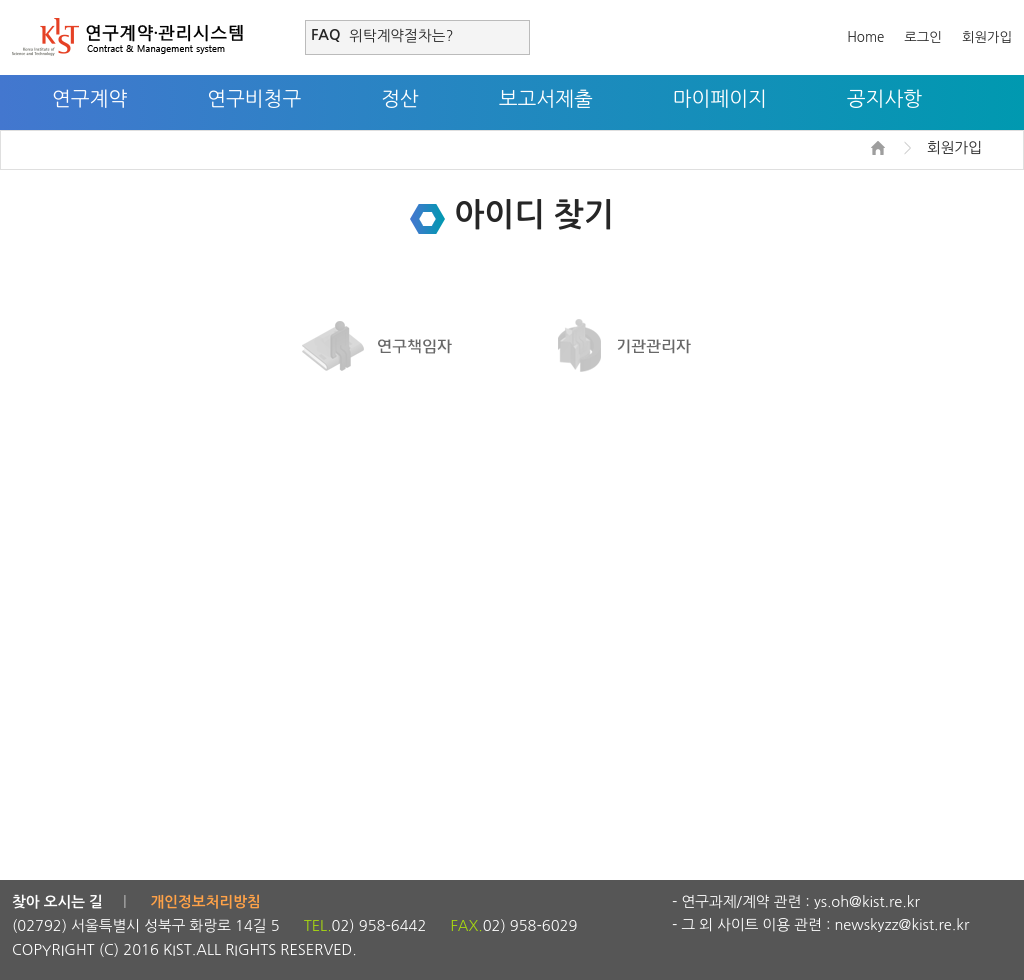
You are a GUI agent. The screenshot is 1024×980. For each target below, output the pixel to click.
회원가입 (987, 37)
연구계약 (89, 99)
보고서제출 (546, 99)
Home (865, 37)
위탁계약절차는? (401, 35)
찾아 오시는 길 (57, 902)
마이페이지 (720, 99)
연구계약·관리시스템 (127, 37)
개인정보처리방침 (206, 902)
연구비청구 (254, 99)
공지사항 (884, 99)
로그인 (923, 37)
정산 (400, 99)
